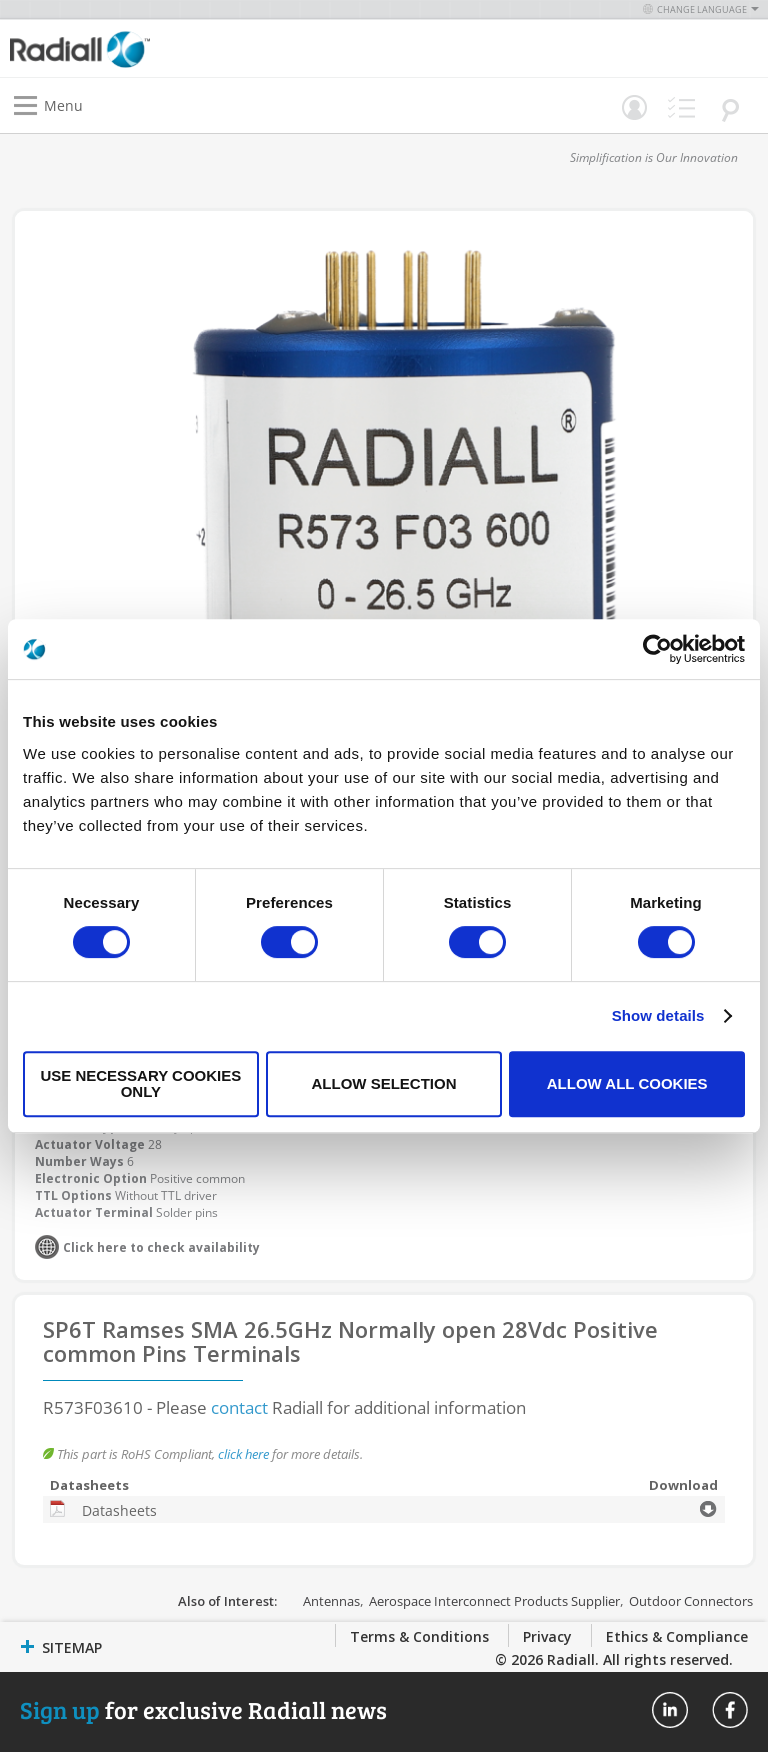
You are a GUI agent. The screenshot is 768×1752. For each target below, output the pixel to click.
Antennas (331, 1601)
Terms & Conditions (419, 1636)
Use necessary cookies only (140, 1083)
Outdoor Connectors (691, 1601)
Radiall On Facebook (730, 1710)
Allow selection (383, 1083)
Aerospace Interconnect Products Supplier (494, 1601)
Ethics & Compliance (677, 1636)
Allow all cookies (627, 1083)
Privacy (547, 1636)
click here (243, 1454)
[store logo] (202, 48)
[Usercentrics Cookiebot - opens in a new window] (657, 649)
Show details (658, 1015)
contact (239, 1407)
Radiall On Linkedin (670, 1710)
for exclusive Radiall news (203, 1709)
